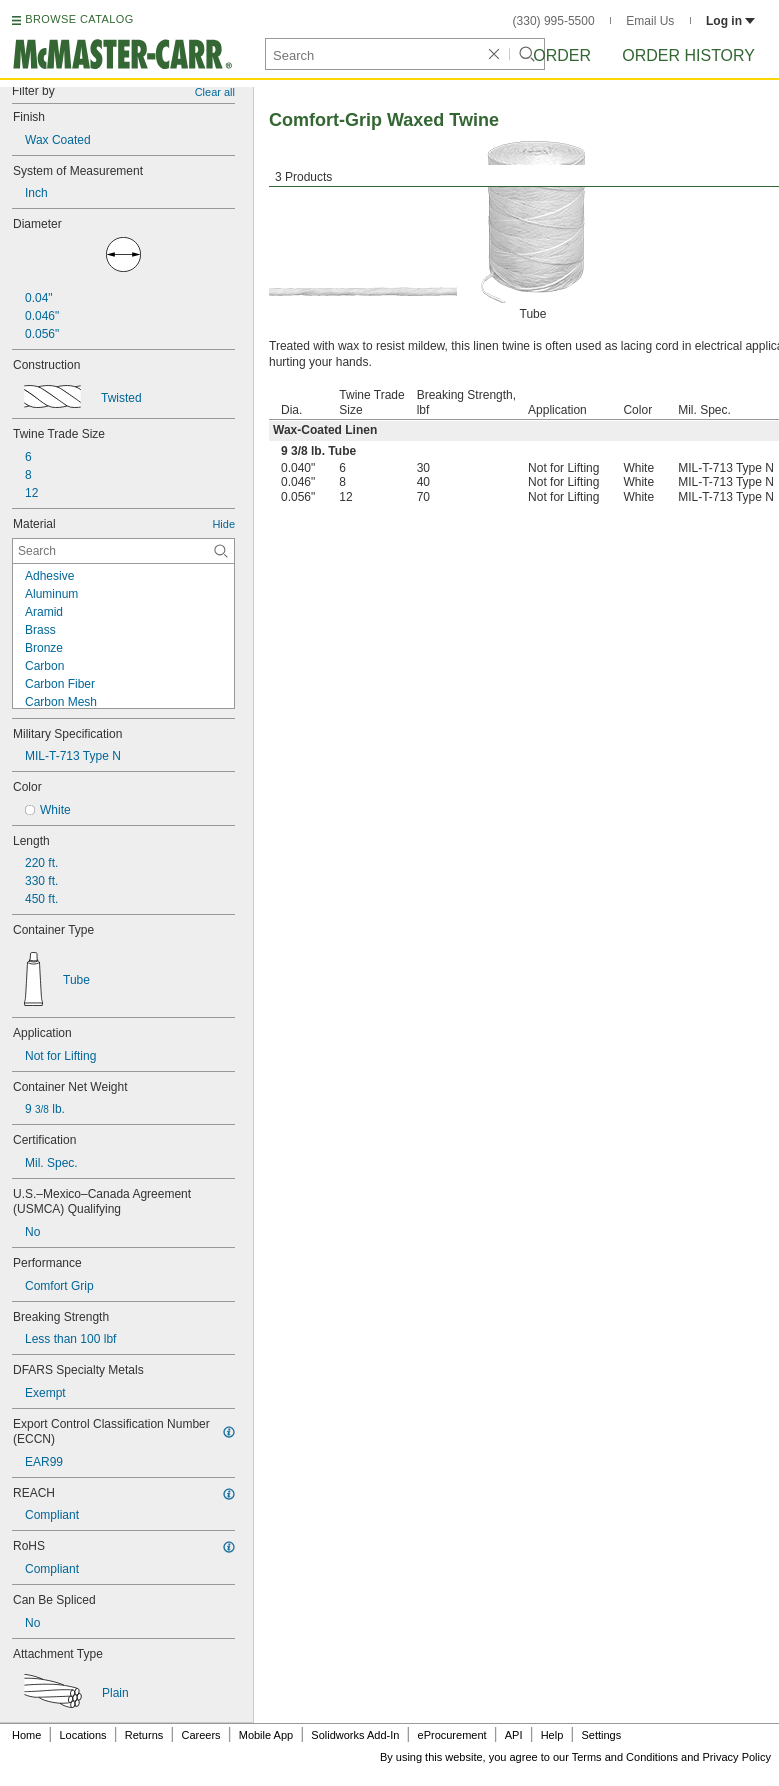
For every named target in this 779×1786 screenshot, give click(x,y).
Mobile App (266, 1735)
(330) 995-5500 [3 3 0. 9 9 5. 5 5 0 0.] (554, 21)
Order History (688, 55)
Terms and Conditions (625, 1757)
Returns (144, 1735)
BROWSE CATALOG (79, 19)
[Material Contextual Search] (123, 551)
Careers (200, 1735)
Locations (83, 1735)
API (514, 1735)
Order (562, 55)
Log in (730, 21)
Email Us (650, 21)
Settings (601, 1735)
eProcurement (452, 1735)
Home (26, 1735)
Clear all (215, 92)
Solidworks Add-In (355, 1735)
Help (552, 1735)
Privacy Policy (737, 1757)
